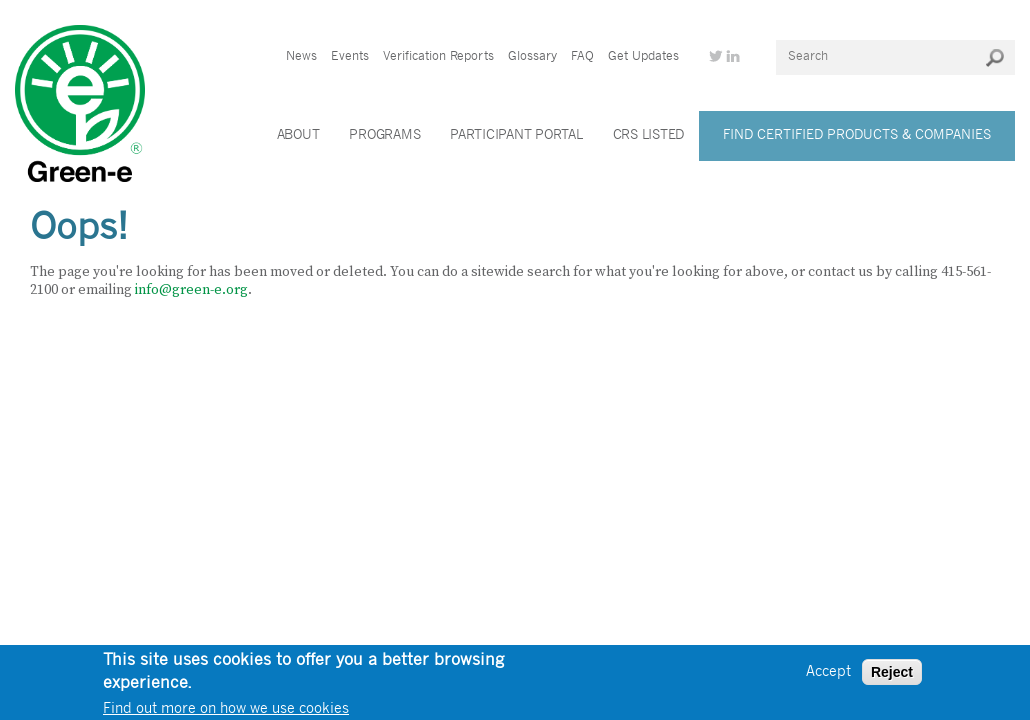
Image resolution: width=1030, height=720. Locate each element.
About (298, 135)
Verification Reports (438, 57)
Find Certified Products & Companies (857, 135)
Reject (892, 675)
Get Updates (643, 57)
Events (350, 57)
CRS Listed (648, 135)
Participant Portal (516, 135)
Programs (384, 135)
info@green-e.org (191, 290)
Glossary (532, 57)
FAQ (582, 57)
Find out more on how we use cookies (226, 711)
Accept (828, 674)
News (301, 57)
